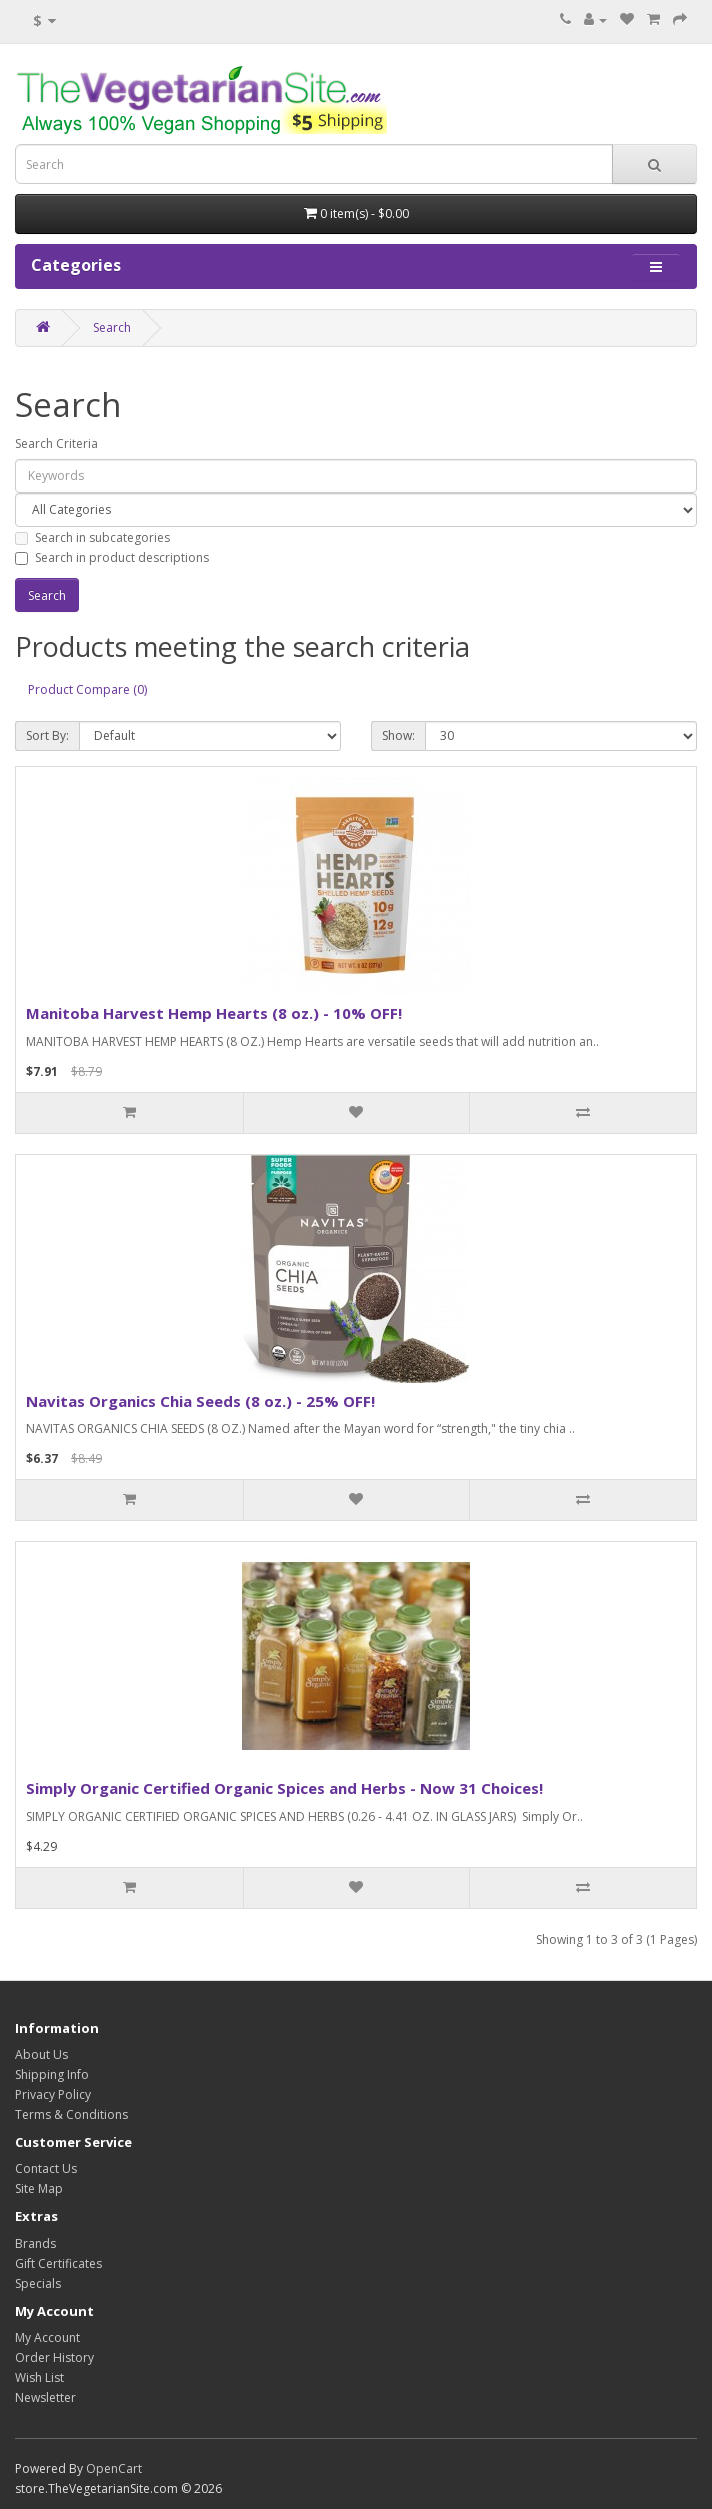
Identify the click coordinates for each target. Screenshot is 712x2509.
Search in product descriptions (112, 557)
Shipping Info (52, 2074)
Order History (54, 2357)
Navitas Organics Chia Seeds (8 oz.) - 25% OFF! (200, 1401)
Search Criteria (56, 443)
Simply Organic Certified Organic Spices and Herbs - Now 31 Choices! (284, 1788)
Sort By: (47, 735)
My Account (47, 2337)
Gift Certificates (58, 2263)
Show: (398, 735)
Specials (38, 2283)
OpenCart (114, 2468)
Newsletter (45, 2397)
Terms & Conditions (71, 2114)
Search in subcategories (92, 537)
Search (112, 327)
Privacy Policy (53, 2094)
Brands (35, 2243)
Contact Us (46, 2168)
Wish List (39, 2377)
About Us (41, 2054)
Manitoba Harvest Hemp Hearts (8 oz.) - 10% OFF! (214, 1013)
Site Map (39, 2188)
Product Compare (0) (87, 689)
